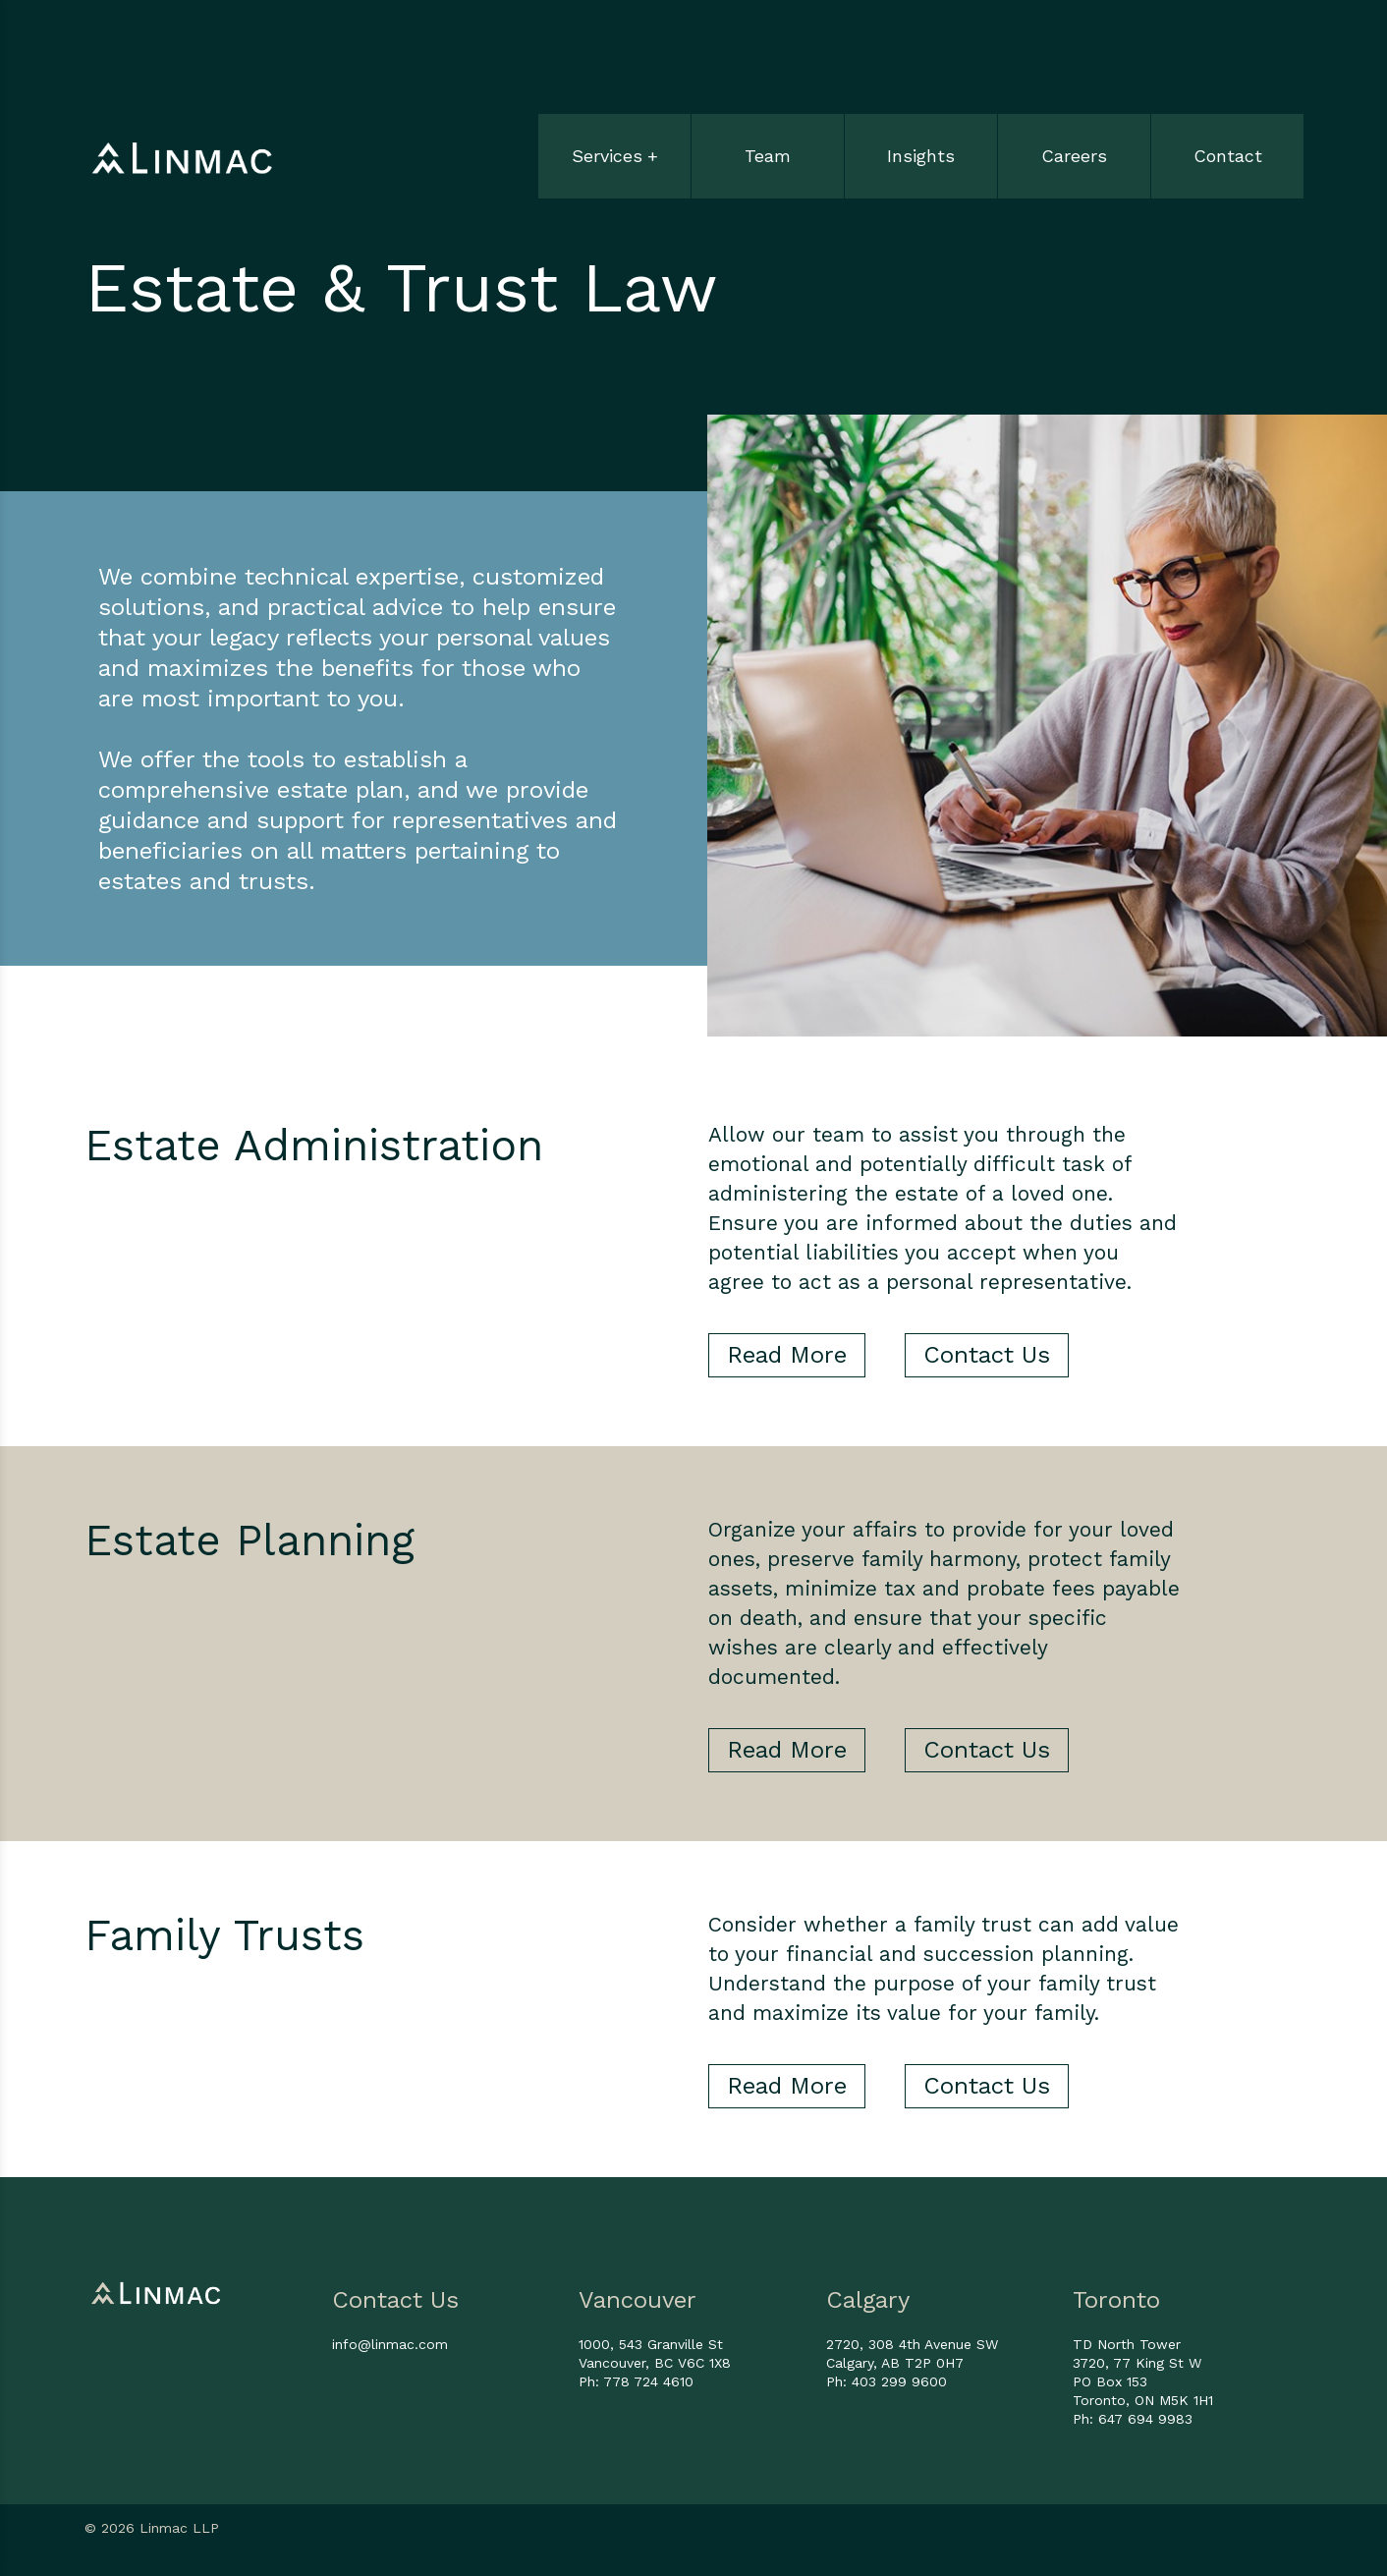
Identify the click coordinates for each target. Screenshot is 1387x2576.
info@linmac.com (390, 2344)
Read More (787, 1355)
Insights (921, 155)
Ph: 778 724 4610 (636, 2381)
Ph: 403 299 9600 (886, 2381)
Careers (1074, 155)
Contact (1227, 155)
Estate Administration (313, 1145)
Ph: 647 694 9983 (1133, 2419)
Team (768, 155)
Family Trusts (224, 1935)
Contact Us (986, 1355)
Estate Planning (249, 1540)
